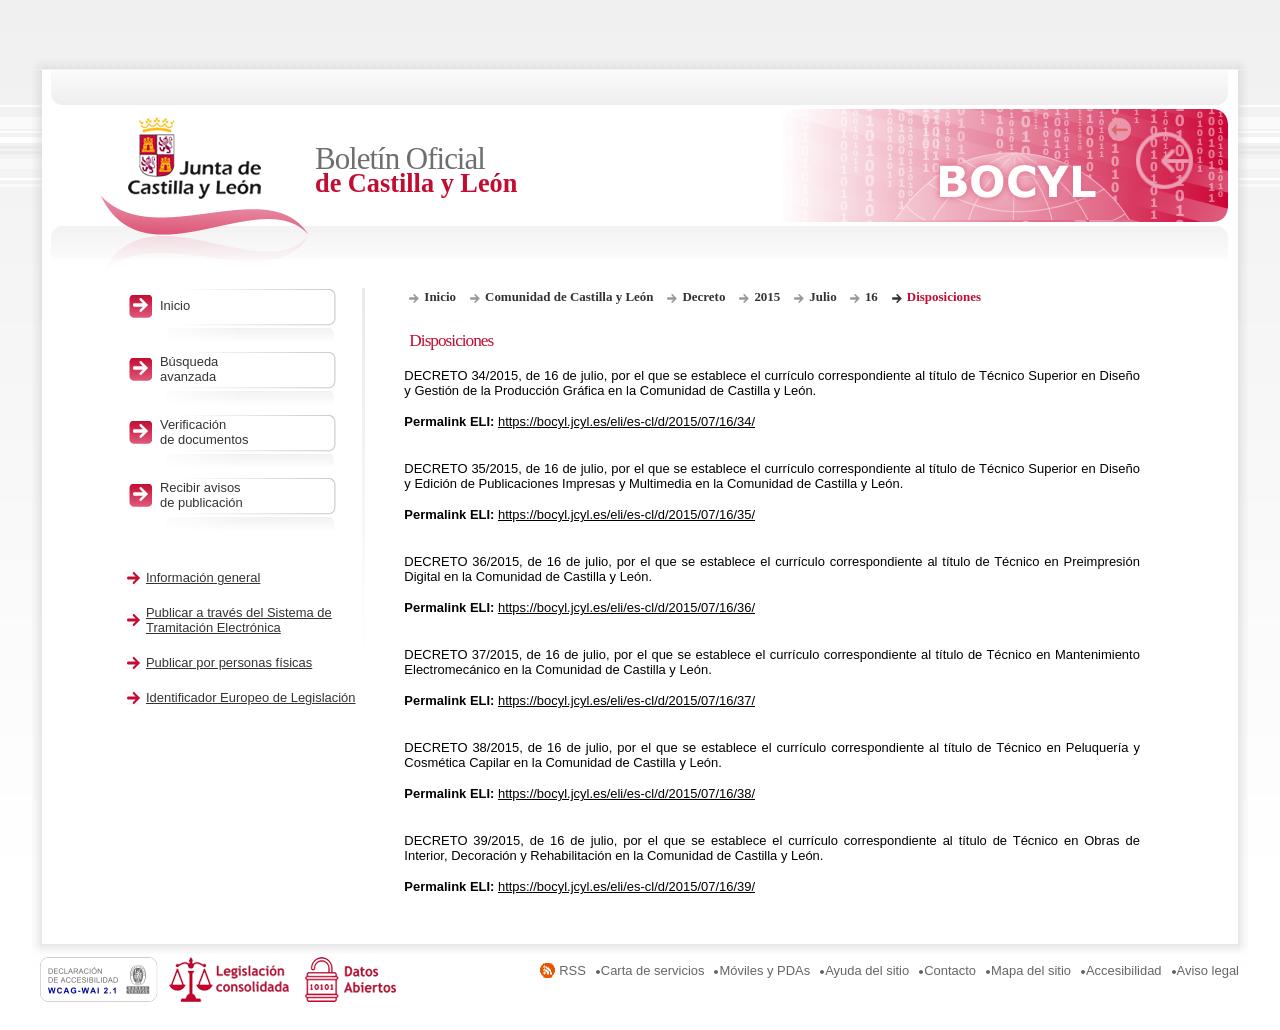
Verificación (243, 432)
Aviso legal (1208, 970)
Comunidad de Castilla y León (569, 296)
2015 (767, 296)
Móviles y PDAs (764, 970)
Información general (203, 577)
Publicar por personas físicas (229, 662)
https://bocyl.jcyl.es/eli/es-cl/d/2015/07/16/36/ (626, 607)
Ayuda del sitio (867, 970)
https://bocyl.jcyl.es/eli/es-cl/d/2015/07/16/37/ (626, 700)
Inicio (440, 296)
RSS (572, 970)
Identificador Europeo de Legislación (251, 697)
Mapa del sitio (1031, 970)
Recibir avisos (243, 495)
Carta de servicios (653, 970)
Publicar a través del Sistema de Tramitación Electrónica (239, 620)
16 (871, 296)
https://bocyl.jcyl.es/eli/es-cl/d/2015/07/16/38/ (626, 793)
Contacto (950, 970)
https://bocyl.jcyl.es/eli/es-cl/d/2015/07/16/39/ (626, 886)
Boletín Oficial (480, 170)
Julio (824, 296)
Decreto (703, 296)
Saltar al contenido (78, 7)
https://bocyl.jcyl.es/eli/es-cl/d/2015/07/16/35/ (626, 514)
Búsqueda (243, 369)
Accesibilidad (1124, 970)
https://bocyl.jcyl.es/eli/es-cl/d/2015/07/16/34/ (626, 421)
